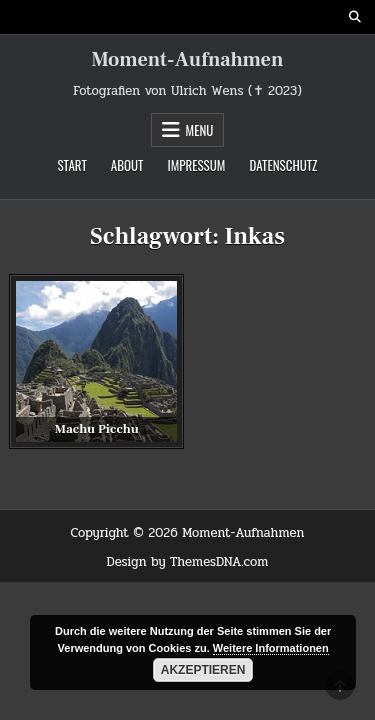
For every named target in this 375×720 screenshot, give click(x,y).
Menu (200, 130)
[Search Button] (355, 17)
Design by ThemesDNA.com (188, 562)
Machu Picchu (97, 429)
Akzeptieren (203, 670)
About (127, 165)
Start (71, 165)
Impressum (196, 165)
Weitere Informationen (271, 648)
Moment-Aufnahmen (188, 60)
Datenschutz (283, 165)
